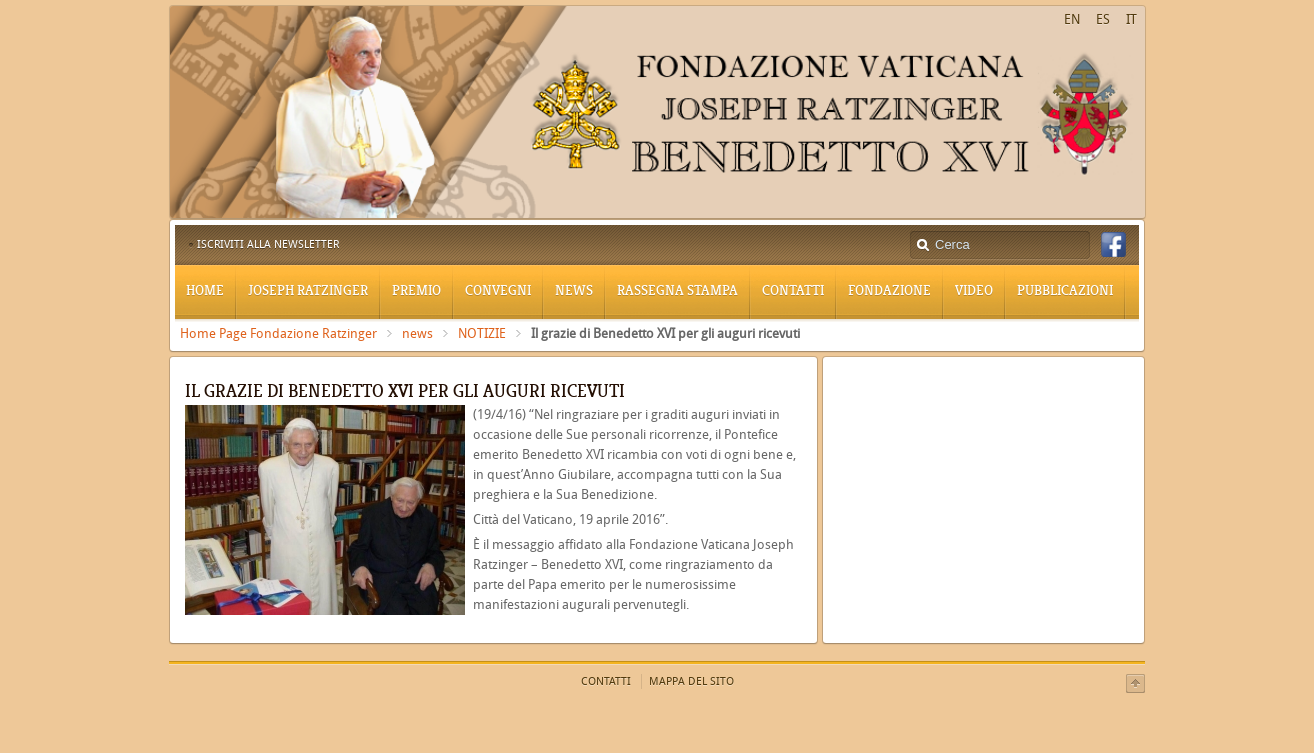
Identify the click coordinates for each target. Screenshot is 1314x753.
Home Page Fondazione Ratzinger (278, 333)
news (417, 333)
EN (1072, 19)
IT (1131, 19)
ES (1103, 19)
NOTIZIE (482, 333)
